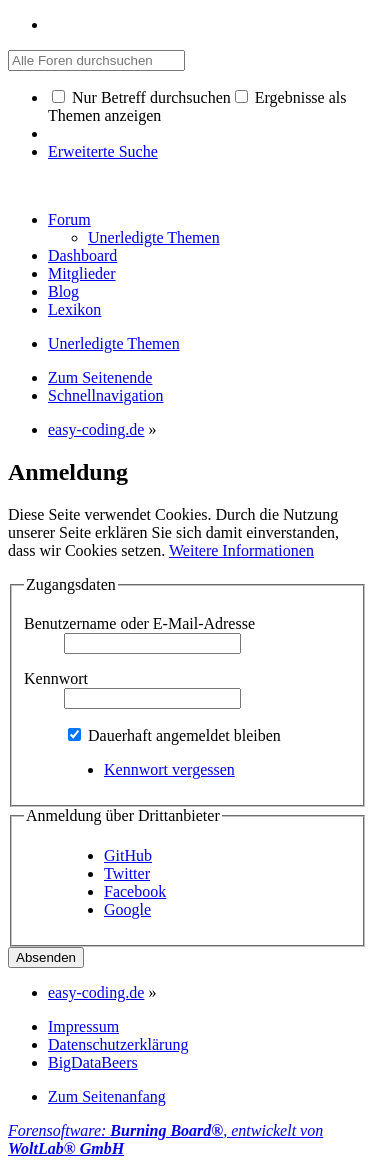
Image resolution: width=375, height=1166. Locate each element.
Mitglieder (82, 273)
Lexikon (74, 309)
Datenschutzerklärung (118, 1044)
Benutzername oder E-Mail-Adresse (139, 623)
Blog (63, 291)
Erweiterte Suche (103, 151)
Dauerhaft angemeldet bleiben (174, 735)
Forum (69, 219)
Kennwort (56, 678)
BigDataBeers (93, 1062)
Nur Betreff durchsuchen (141, 97)
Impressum (83, 1026)
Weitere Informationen (241, 550)
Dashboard (82, 255)
